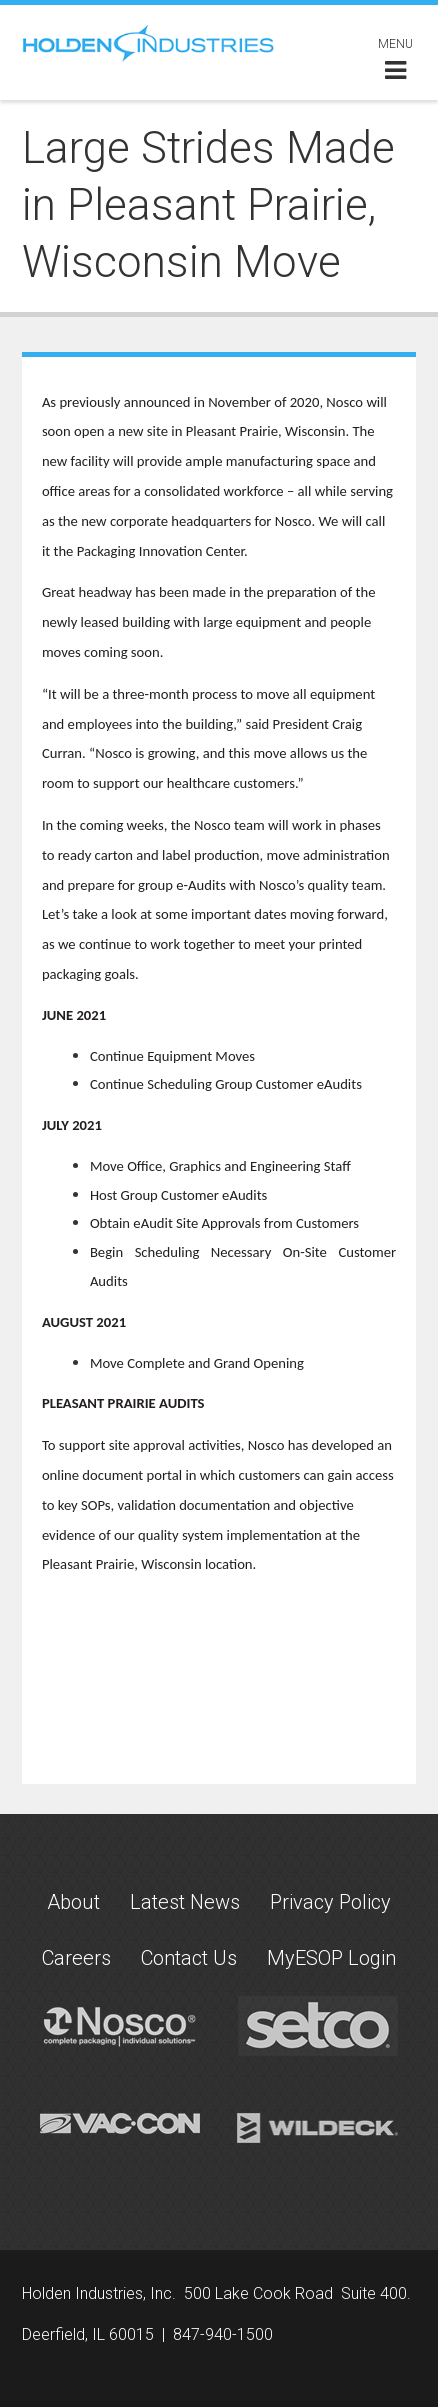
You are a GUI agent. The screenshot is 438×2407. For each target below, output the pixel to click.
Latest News (185, 1902)
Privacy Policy (330, 1902)
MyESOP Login (331, 1958)
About (73, 1902)
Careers (76, 1958)
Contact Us (189, 1958)
